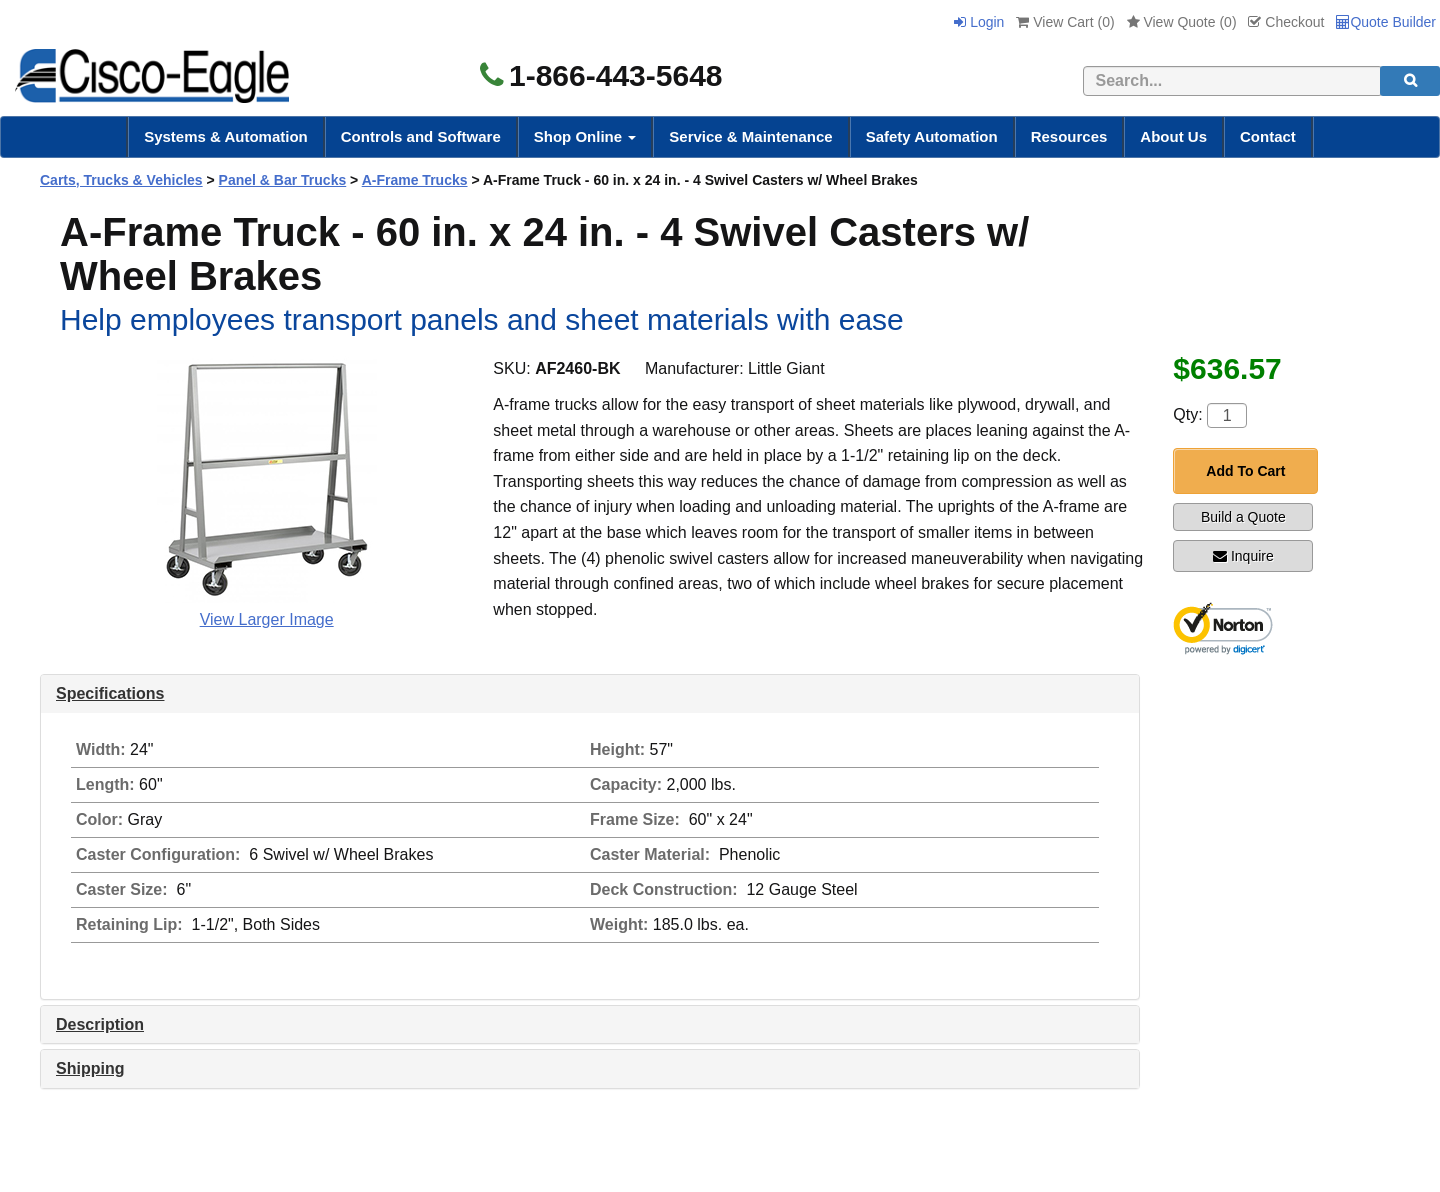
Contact (1268, 136)
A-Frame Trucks (415, 180)
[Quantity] (1227, 415)
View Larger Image (267, 619)
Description (100, 1024)
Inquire (1243, 556)
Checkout (1286, 22)
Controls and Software (421, 136)
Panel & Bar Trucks (283, 180)
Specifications (110, 693)
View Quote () (1182, 22)
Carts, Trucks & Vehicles (121, 180)
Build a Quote (1243, 517)
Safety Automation (932, 136)
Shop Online (585, 136)
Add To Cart (1245, 471)
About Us (1173, 136)
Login (979, 22)
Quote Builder (1386, 22)
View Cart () (1065, 22)
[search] (1410, 81)
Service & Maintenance (750, 136)
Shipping (90, 1068)
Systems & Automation (226, 136)
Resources (1069, 136)
